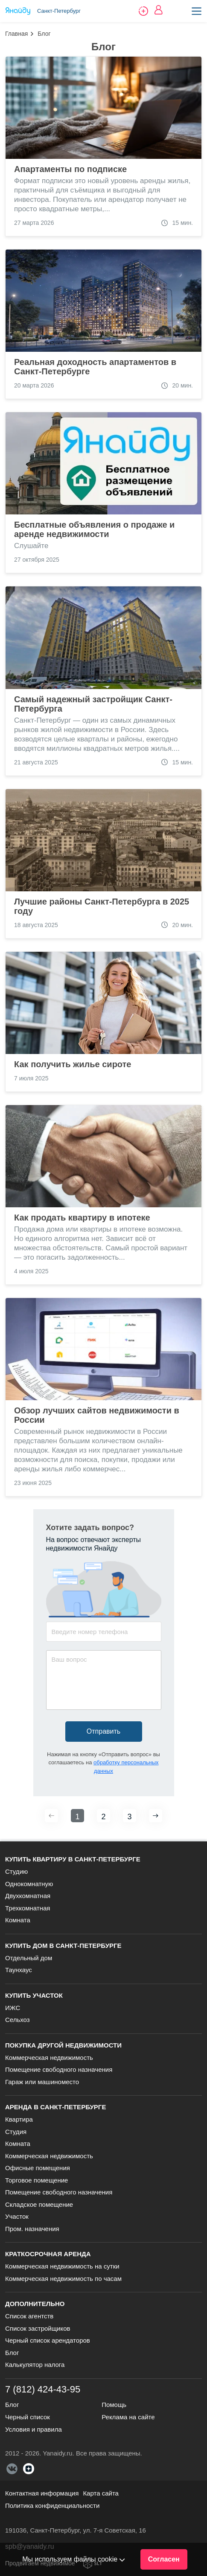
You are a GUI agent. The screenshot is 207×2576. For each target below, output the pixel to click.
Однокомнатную (29, 1883)
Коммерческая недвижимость (49, 2057)
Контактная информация (42, 2493)
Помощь (114, 2404)
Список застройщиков (37, 2328)
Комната (17, 1920)
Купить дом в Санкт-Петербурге (63, 1945)
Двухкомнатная (27, 1895)
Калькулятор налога (34, 2364)
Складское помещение (39, 2204)
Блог (12, 2352)
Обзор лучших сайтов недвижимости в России (96, 1415)
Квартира (19, 2119)
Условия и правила (33, 2429)
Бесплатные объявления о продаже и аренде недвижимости (94, 529)
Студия (15, 2131)
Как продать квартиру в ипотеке (82, 1217)
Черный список (27, 2417)
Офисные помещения (37, 2167)
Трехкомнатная (27, 1908)
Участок (17, 2216)
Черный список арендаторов (47, 2340)
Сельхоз (17, 2019)
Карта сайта (101, 2493)
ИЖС (12, 2007)
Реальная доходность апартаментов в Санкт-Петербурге (95, 366)
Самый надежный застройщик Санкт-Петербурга (93, 704)
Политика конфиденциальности (52, 2505)
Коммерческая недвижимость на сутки (62, 2266)
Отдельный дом (28, 1957)
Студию (16, 1871)
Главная (16, 33)
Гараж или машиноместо (42, 2081)
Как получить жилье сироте (72, 1064)
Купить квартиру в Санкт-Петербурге (72, 1859)
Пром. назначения (32, 2228)
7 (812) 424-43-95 (42, 2389)
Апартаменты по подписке (70, 169)
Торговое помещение (36, 2180)
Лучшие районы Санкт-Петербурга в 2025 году (101, 906)
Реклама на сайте (128, 2417)
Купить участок (34, 1995)
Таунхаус (18, 1969)
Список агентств (29, 2316)
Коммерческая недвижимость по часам (63, 2278)
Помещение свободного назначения (58, 2069)
